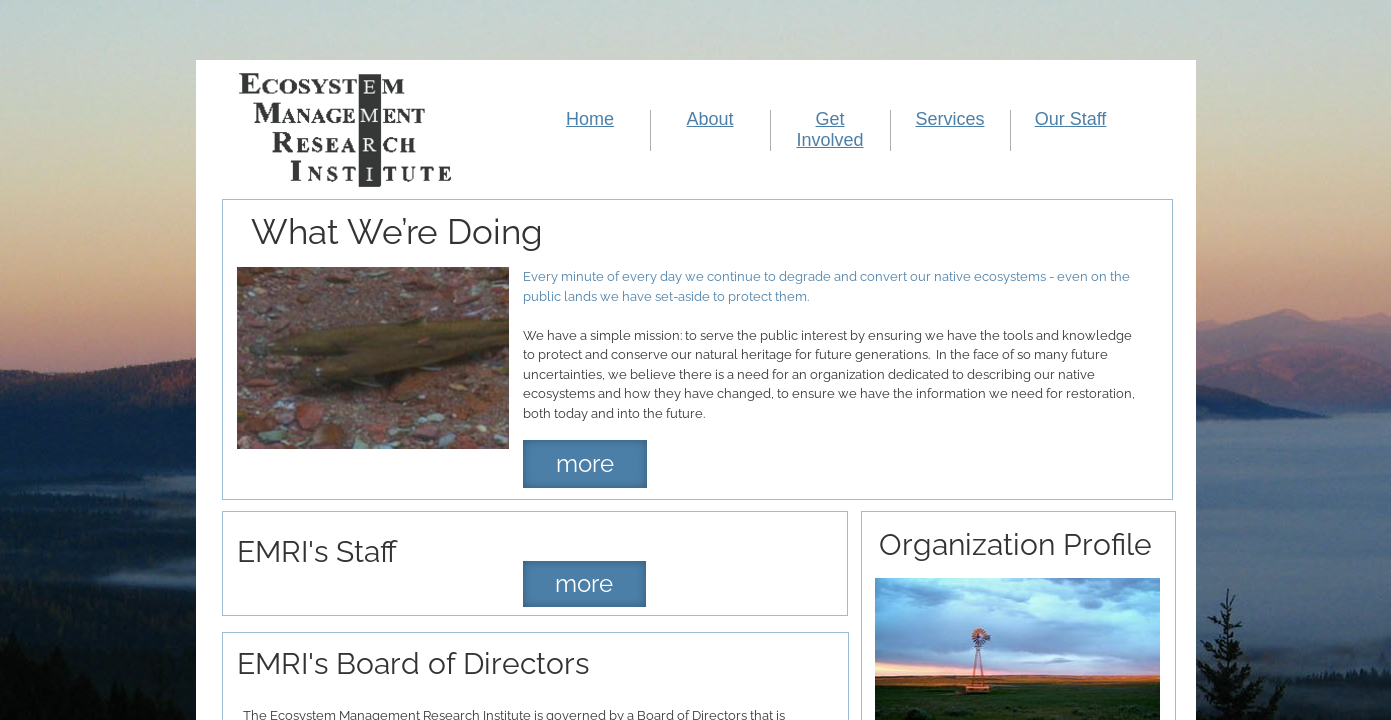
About (709, 119)
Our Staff (1071, 119)
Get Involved (829, 129)
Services (949, 119)
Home (590, 119)
